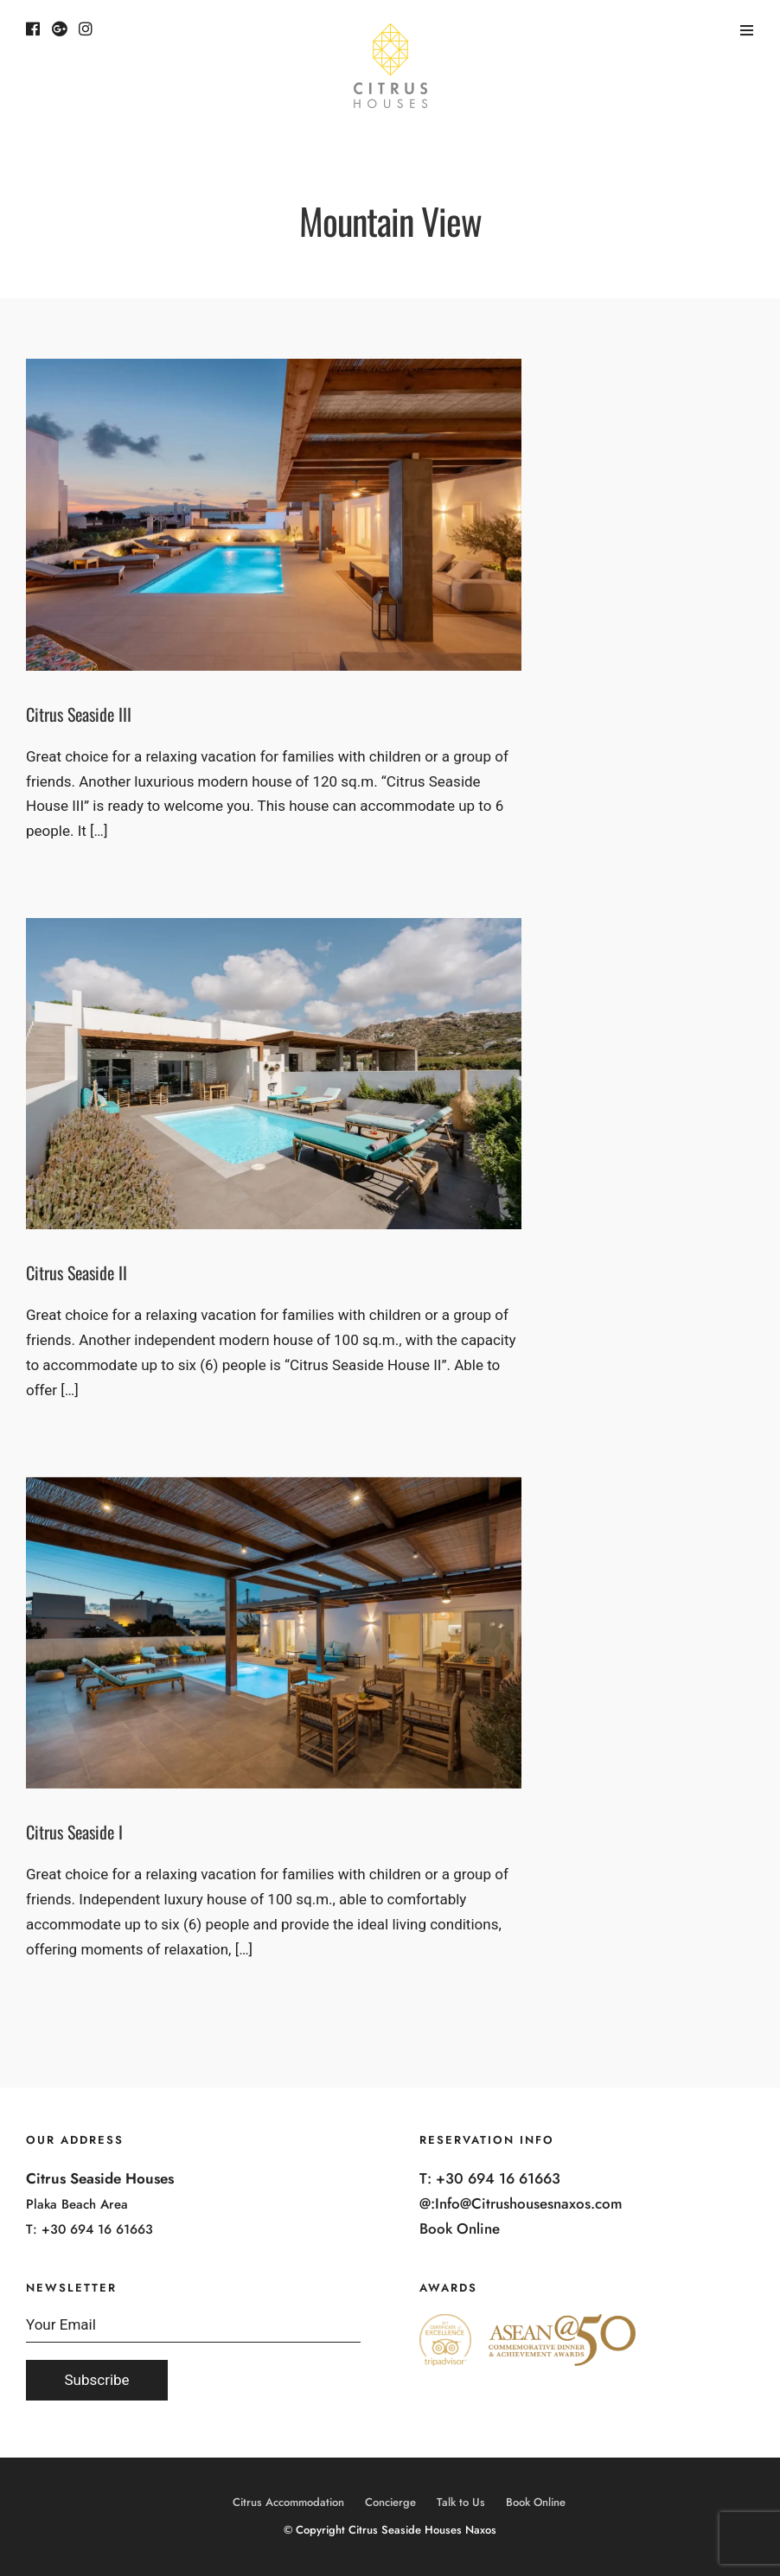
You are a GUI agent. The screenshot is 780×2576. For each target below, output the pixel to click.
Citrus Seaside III (78, 714)
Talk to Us (461, 2502)
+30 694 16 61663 (97, 2229)
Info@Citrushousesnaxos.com (529, 2203)
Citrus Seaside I (74, 1832)
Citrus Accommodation (288, 2502)
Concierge (390, 2502)
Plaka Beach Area (77, 2204)
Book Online (459, 2228)
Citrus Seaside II (76, 1272)
